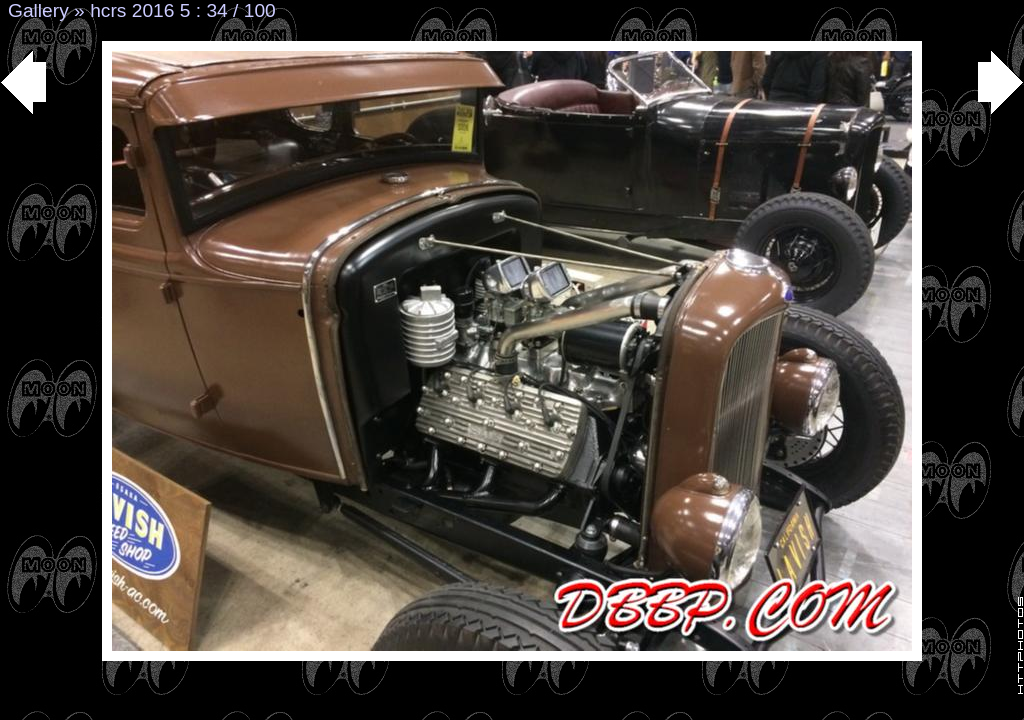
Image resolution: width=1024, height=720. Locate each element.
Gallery (38, 10)
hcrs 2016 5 (140, 10)
